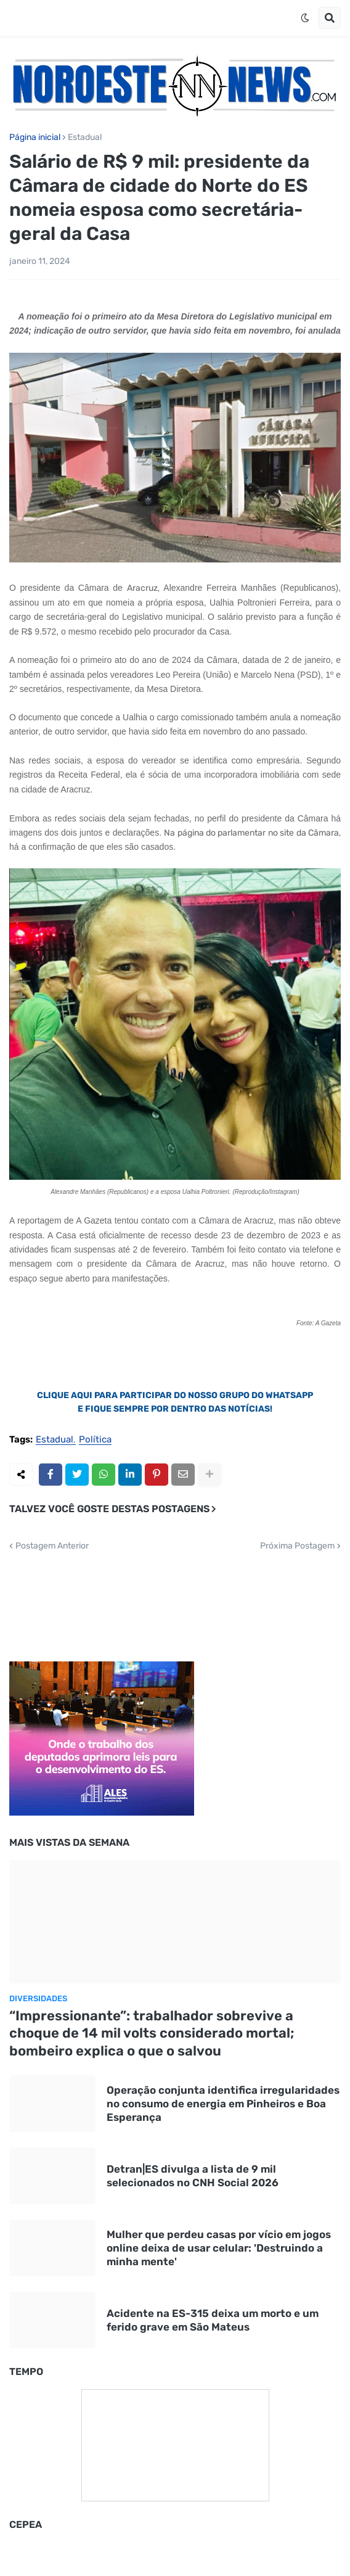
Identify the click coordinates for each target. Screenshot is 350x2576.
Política (95, 1440)
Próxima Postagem (297, 1546)
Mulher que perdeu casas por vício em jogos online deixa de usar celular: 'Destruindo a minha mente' (219, 2248)
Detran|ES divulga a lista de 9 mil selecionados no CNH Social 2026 (193, 2176)
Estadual (85, 137)
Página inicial (34, 137)
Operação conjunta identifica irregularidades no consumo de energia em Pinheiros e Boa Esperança (223, 2103)
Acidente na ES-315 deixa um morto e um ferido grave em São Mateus (213, 2320)
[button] (305, 18)
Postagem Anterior (52, 1546)
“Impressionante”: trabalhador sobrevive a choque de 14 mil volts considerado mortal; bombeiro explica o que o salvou (151, 2033)
